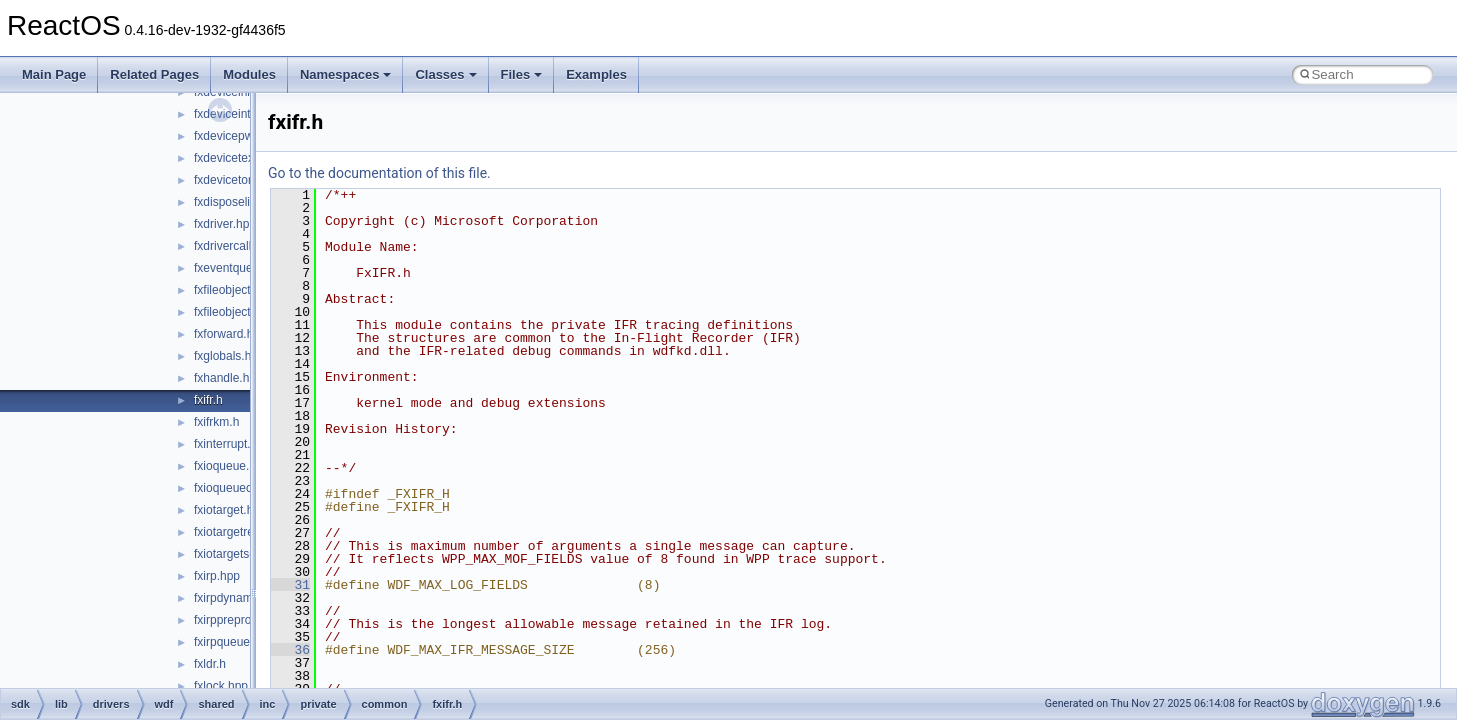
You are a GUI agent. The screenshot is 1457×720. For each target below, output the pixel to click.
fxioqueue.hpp (231, 466)
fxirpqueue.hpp (233, 642)
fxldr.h (210, 664)
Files (522, 74)
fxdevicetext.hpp (237, 158)
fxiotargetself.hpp (239, 554)
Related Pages (154, 74)
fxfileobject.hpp (234, 290)
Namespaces (346, 74)
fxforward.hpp (230, 334)
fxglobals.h (222, 356)
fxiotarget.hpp (230, 510)
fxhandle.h (221, 378)
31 (290, 585)
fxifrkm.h (216, 422)
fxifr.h (208, 400)
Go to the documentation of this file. (379, 173)
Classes (445, 74)
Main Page (54, 74)
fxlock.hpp (221, 686)
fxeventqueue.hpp (241, 268)
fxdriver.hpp (225, 224)
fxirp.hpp (217, 576)
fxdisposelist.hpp (238, 202)
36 (290, 650)
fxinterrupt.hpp (232, 444)
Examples (596, 74)
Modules (249, 74)
